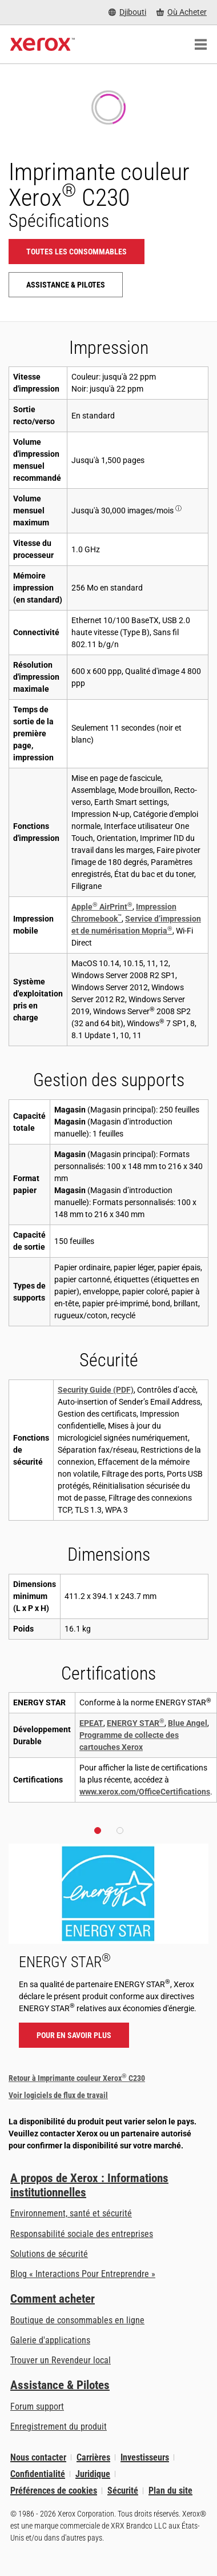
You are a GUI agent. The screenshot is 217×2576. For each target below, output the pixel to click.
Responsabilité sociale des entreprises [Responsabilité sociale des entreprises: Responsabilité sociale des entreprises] (81, 2233)
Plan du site (170, 2490)
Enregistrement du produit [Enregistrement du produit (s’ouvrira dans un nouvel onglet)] (58, 2426)
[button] (97, 1830)
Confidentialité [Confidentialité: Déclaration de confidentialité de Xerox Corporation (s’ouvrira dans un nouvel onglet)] (37, 2474)
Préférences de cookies (53, 2490)
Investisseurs (144, 2457)
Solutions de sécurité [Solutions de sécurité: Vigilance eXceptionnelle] (49, 2253)
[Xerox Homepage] (42, 44)
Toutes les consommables (76, 251)
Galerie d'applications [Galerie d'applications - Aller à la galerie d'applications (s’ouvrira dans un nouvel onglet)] (50, 2340)
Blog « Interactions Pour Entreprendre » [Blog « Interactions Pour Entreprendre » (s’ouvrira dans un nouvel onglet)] (82, 2273)
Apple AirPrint (101, 906)
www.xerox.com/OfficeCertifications (144, 1791)
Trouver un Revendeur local (60, 2360)
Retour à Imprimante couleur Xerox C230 (77, 2078)
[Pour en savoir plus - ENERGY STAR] (108, 1950)
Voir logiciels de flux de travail (58, 2095)
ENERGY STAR (135, 1723)
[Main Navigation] (200, 44)
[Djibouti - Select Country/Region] (127, 12)
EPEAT (91, 1723)
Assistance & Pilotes (60, 2385)
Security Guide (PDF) (96, 1389)
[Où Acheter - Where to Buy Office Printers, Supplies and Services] (181, 12)
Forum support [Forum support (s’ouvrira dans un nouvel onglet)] (37, 2406)
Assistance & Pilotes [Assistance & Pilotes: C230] (65, 284)
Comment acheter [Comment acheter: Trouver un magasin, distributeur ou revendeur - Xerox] (52, 2299)
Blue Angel (187, 1723)
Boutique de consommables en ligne (77, 2320)
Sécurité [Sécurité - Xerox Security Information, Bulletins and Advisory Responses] (122, 2490)
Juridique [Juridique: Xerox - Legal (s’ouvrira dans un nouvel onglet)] (92, 2474)
